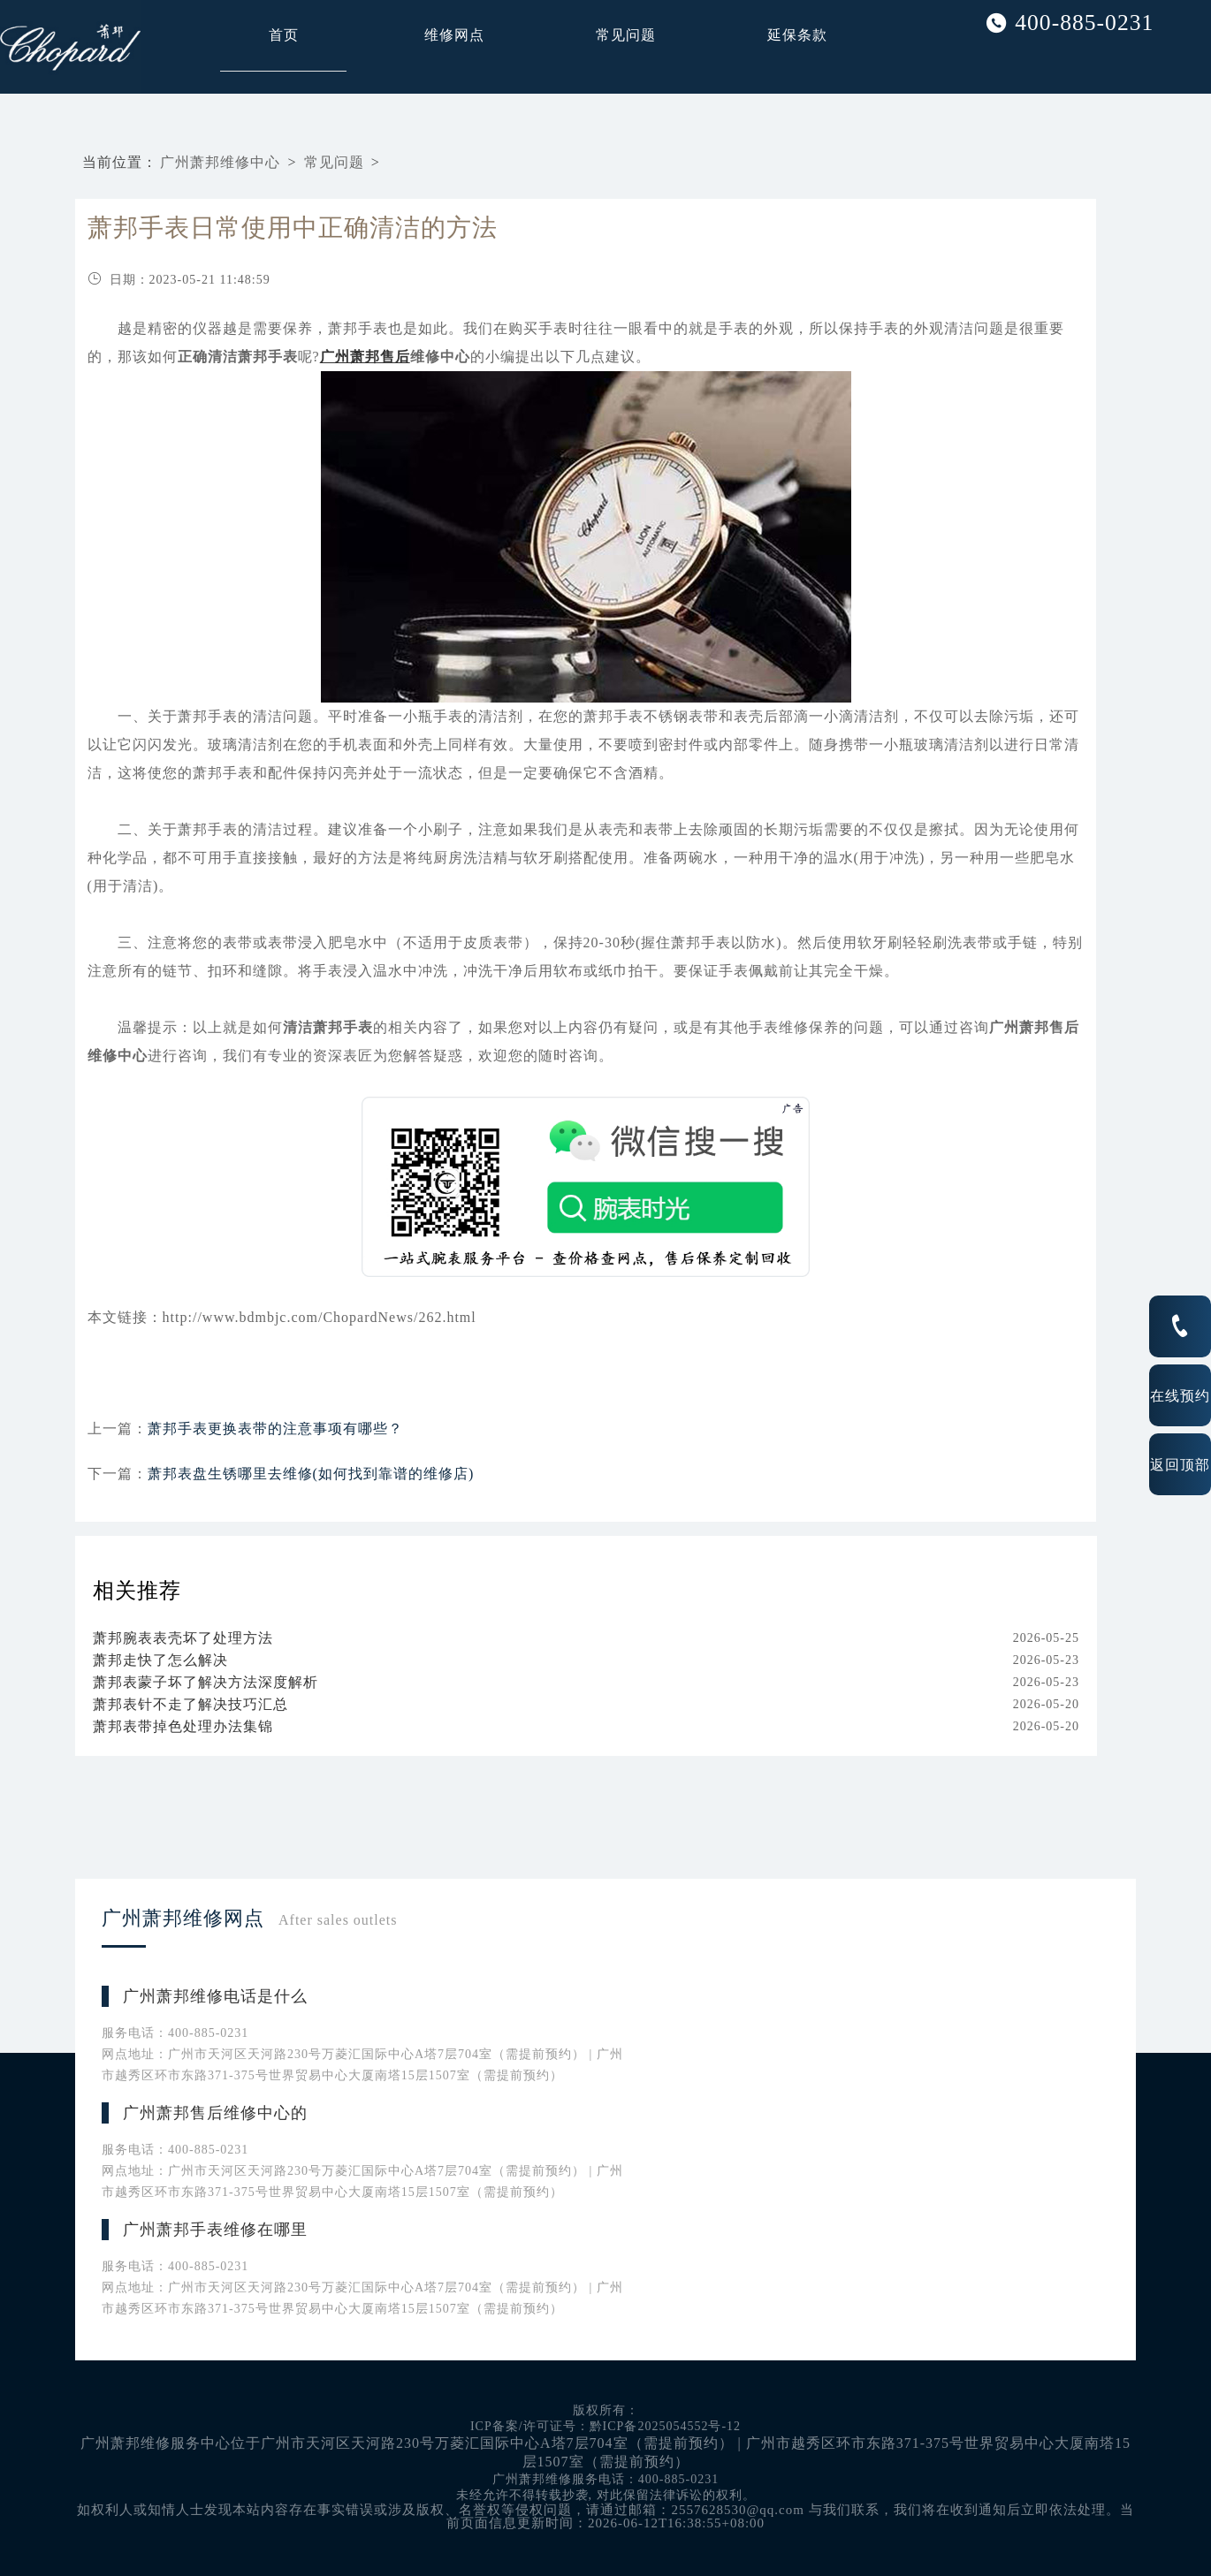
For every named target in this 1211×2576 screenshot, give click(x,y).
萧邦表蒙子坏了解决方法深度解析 (205, 1682)
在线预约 (1180, 1395)
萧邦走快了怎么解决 (160, 1660)
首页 (284, 34)
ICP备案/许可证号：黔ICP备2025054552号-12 (605, 2426)
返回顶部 (1180, 1464)
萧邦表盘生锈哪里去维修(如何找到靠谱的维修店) (311, 1473)
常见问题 (626, 34)
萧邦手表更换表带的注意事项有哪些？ (275, 1428)
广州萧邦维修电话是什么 (215, 1996)
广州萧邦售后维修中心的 (215, 2113)
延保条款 (797, 34)
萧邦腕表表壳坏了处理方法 (183, 1637)
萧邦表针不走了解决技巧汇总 (190, 1704)
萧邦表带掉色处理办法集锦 (183, 1726)
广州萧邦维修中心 (220, 162)
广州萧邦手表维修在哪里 (215, 2229)
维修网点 (454, 34)
